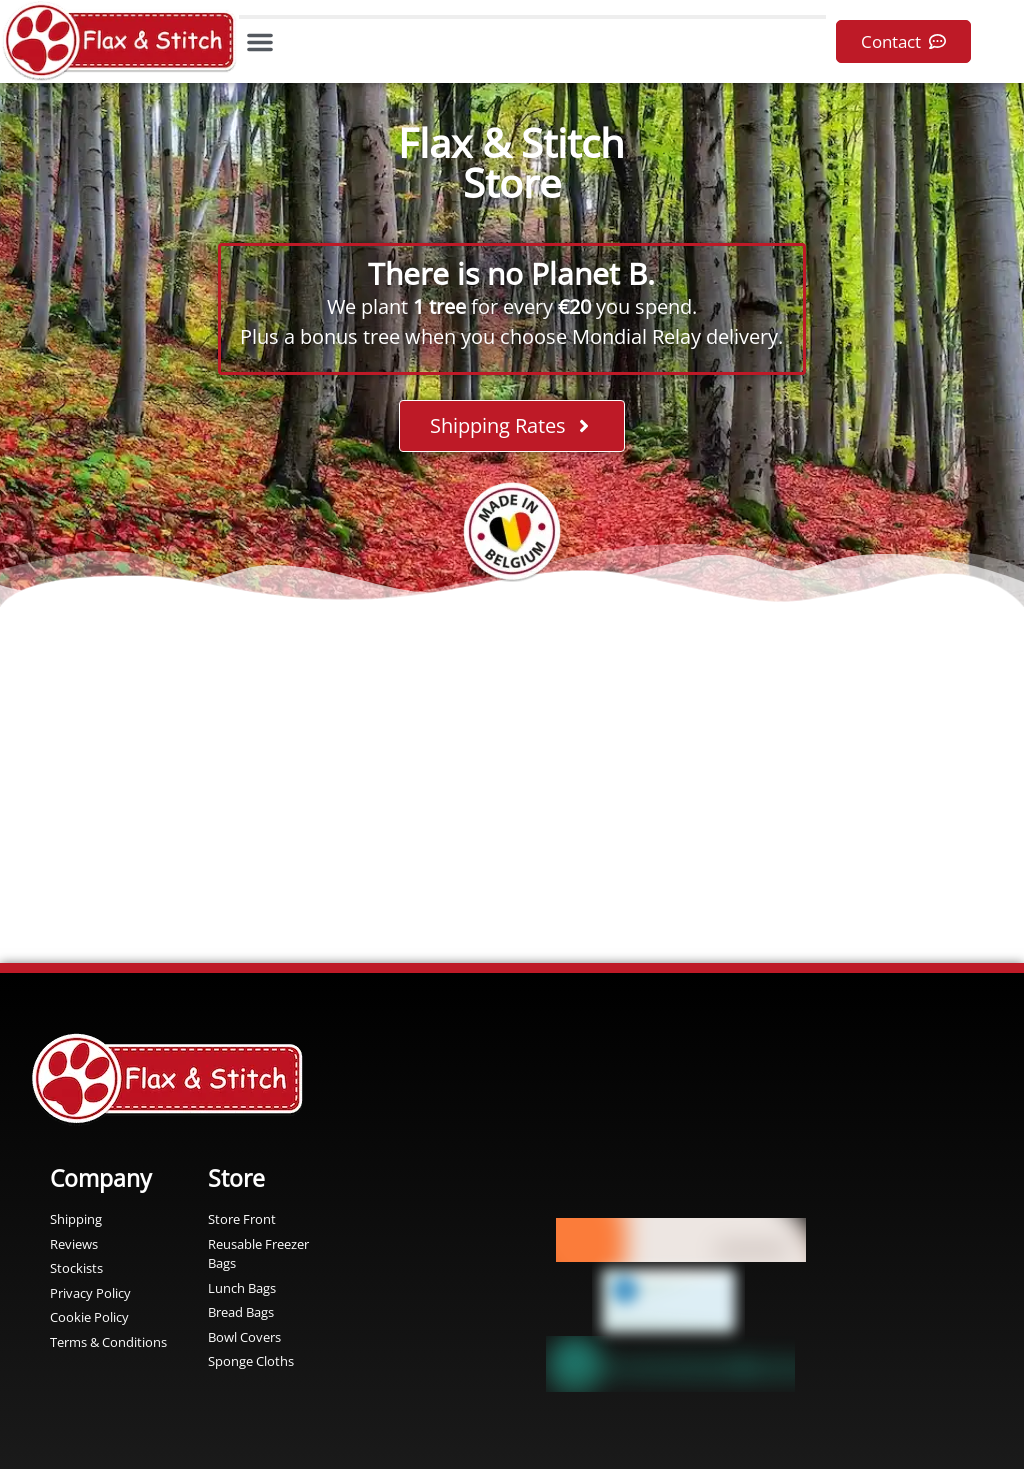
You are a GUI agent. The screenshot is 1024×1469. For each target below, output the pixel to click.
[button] (260, 42)
